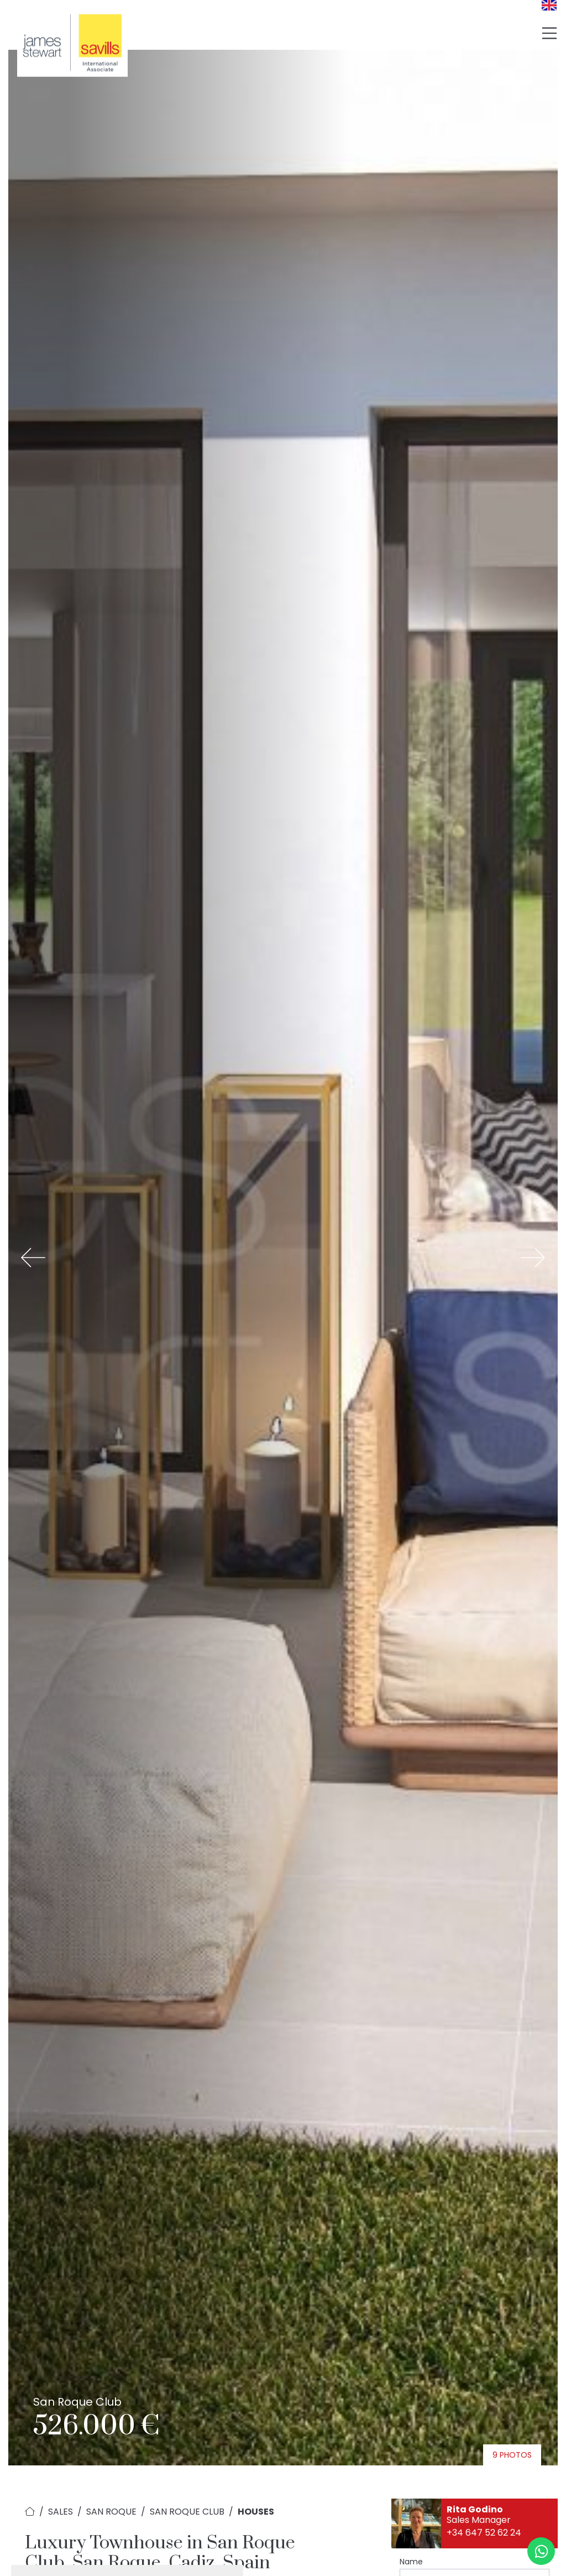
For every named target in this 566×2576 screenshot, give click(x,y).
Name (411, 2561)
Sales (60, 2511)
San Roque (111, 2511)
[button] (33, 1257)
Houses (256, 2511)
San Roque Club (187, 2511)
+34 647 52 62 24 (484, 2532)
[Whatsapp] (541, 2551)
